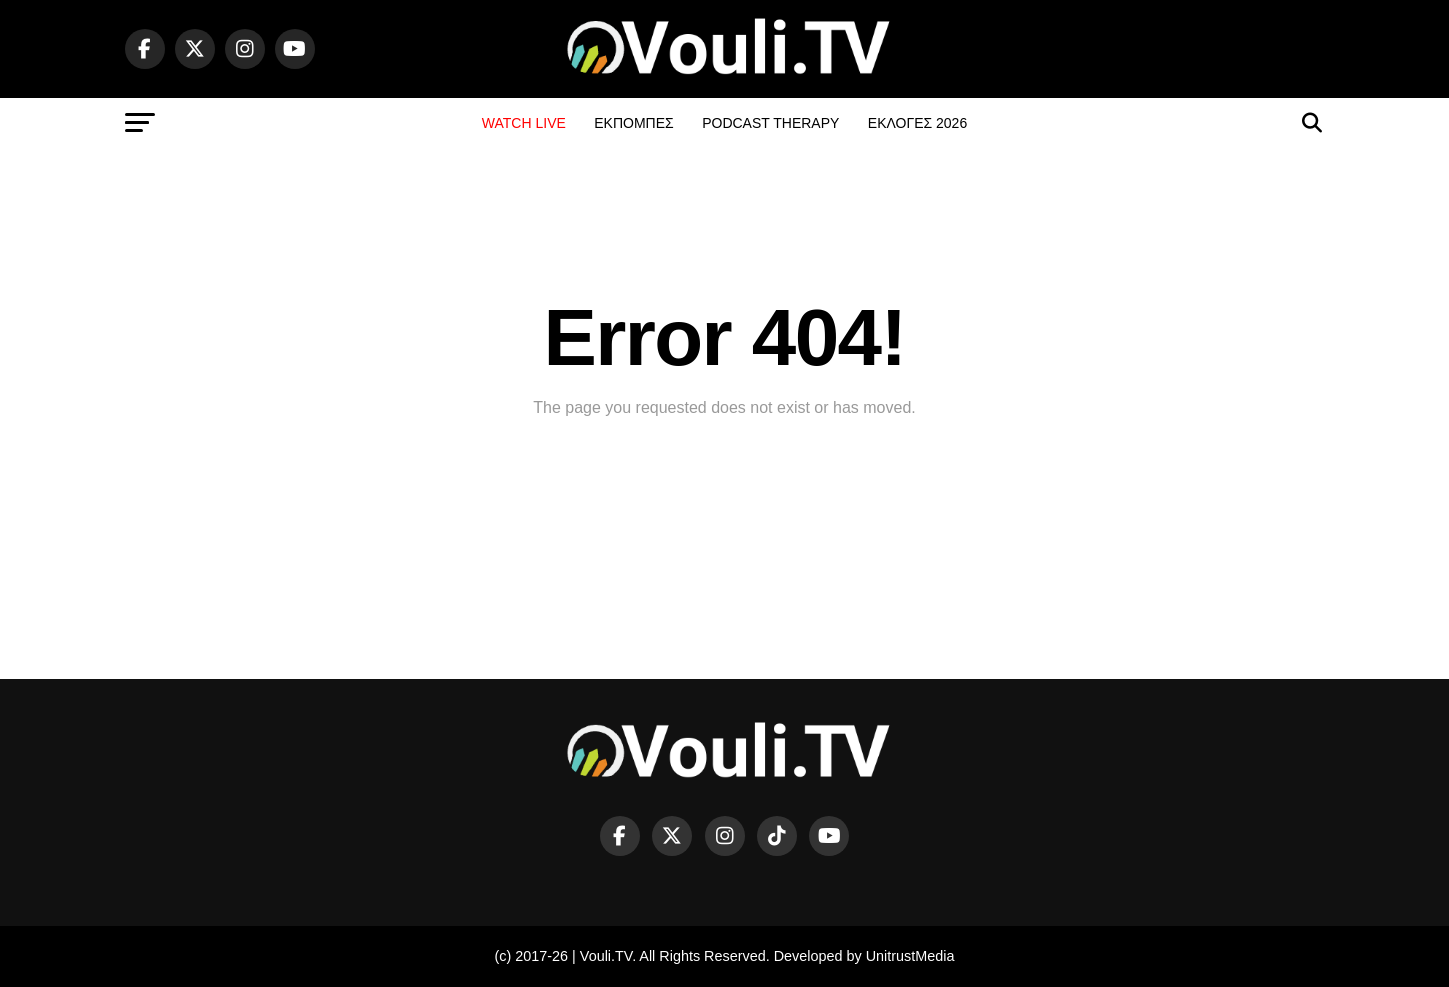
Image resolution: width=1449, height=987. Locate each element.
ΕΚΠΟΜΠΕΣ (633, 123)
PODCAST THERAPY (770, 123)
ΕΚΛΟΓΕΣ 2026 (917, 123)
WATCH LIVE (524, 123)
